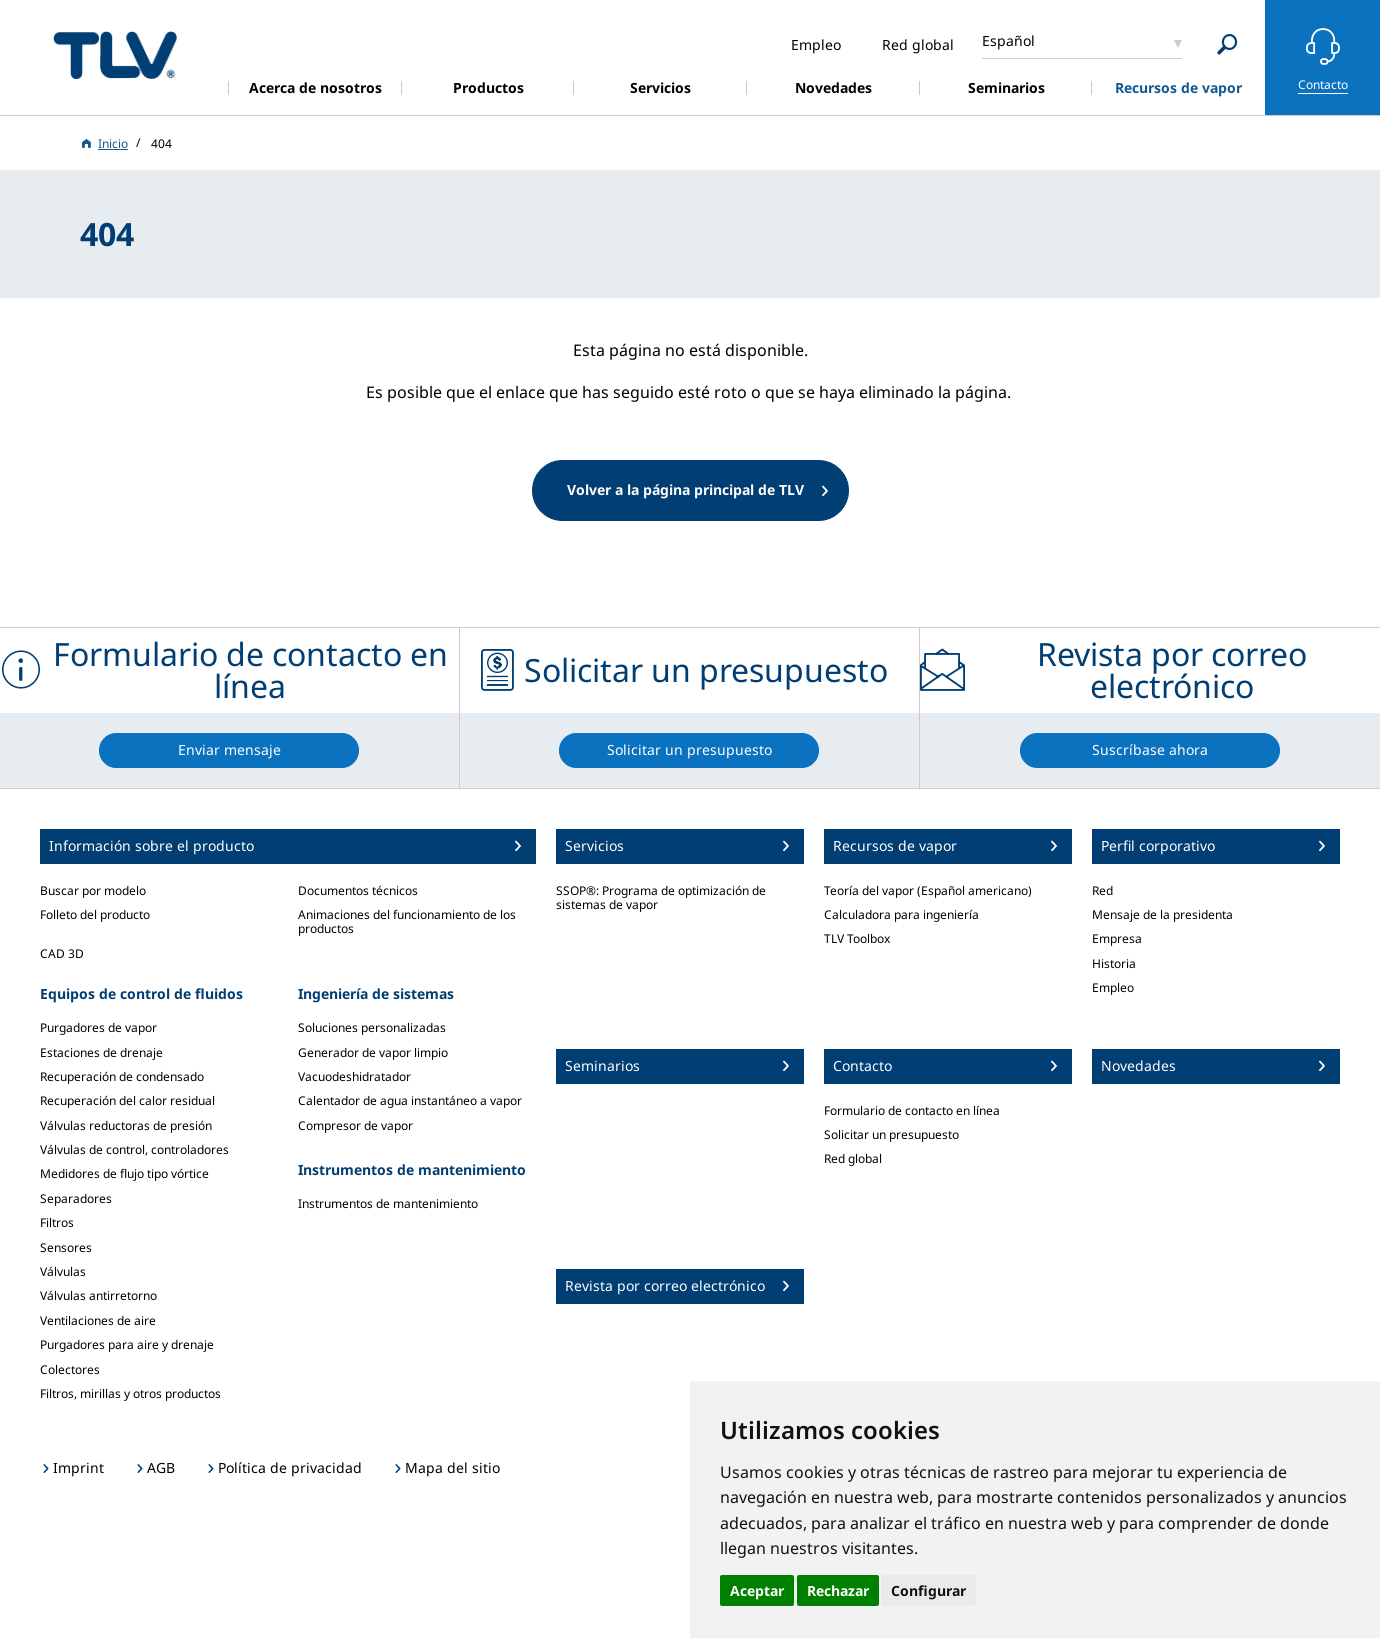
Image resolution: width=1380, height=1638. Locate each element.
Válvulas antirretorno (98, 1295)
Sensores (66, 1247)
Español (1008, 40)
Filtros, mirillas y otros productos (130, 1393)
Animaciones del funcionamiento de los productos (407, 921)
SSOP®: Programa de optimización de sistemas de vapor (661, 897)
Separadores (76, 1198)
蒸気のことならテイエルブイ (115, 54)
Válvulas (63, 1271)
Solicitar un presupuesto (891, 1134)
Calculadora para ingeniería (901, 914)
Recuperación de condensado (122, 1076)
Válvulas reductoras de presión (126, 1125)
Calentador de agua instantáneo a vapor (410, 1100)
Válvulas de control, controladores (134, 1149)
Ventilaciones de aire (98, 1320)
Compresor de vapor (355, 1125)
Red (1102, 890)
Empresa (1117, 938)
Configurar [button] (928, 1590)
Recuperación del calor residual (127, 1100)
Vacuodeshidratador (354, 1076)
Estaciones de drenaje (101, 1052)
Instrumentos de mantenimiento (388, 1203)
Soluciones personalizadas (372, 1027)
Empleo (1113, 987)
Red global (853, 1158)
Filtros (57, 1222)
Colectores (70, 1369)
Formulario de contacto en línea (912, 1110)
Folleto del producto (95, 914)
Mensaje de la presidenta (1162, 914)
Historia (1114, 963)
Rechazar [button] (838, 1590)
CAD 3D (62, 953)
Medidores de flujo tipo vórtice (124, 1173)
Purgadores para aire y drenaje (127, 1344)
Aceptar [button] (757, 1590)
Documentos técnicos (358, 890)
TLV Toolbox (857, 938)
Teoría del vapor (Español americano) (928, 890)
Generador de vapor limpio (373, 1052)
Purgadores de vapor (98, 1027)
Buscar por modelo (93, 890)
